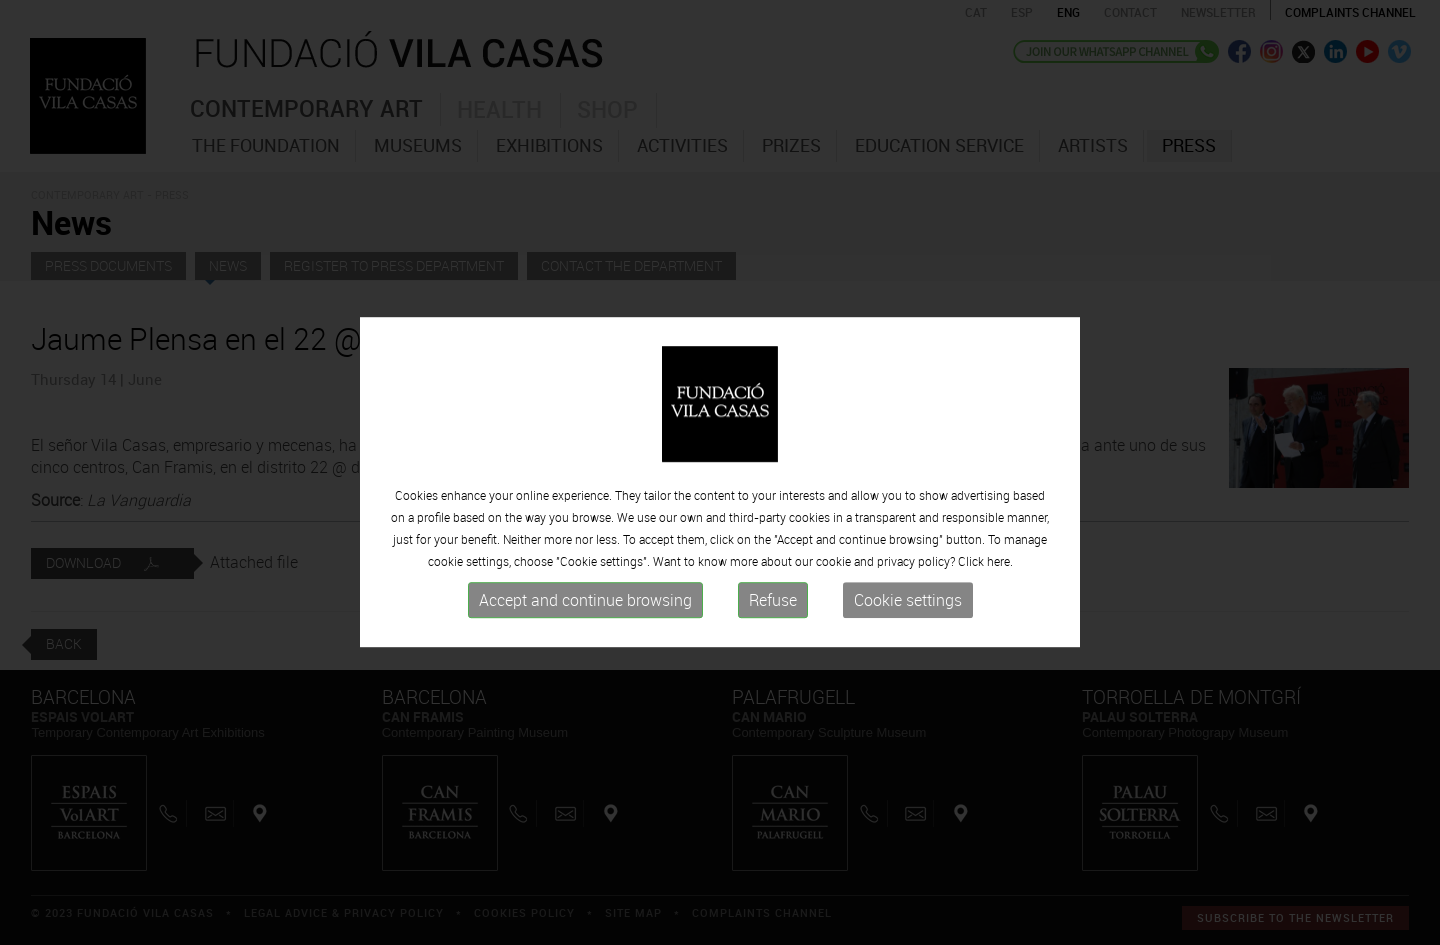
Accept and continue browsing (585, 805)
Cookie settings (908, 805)
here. (1000, 766)
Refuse (773, 805)
